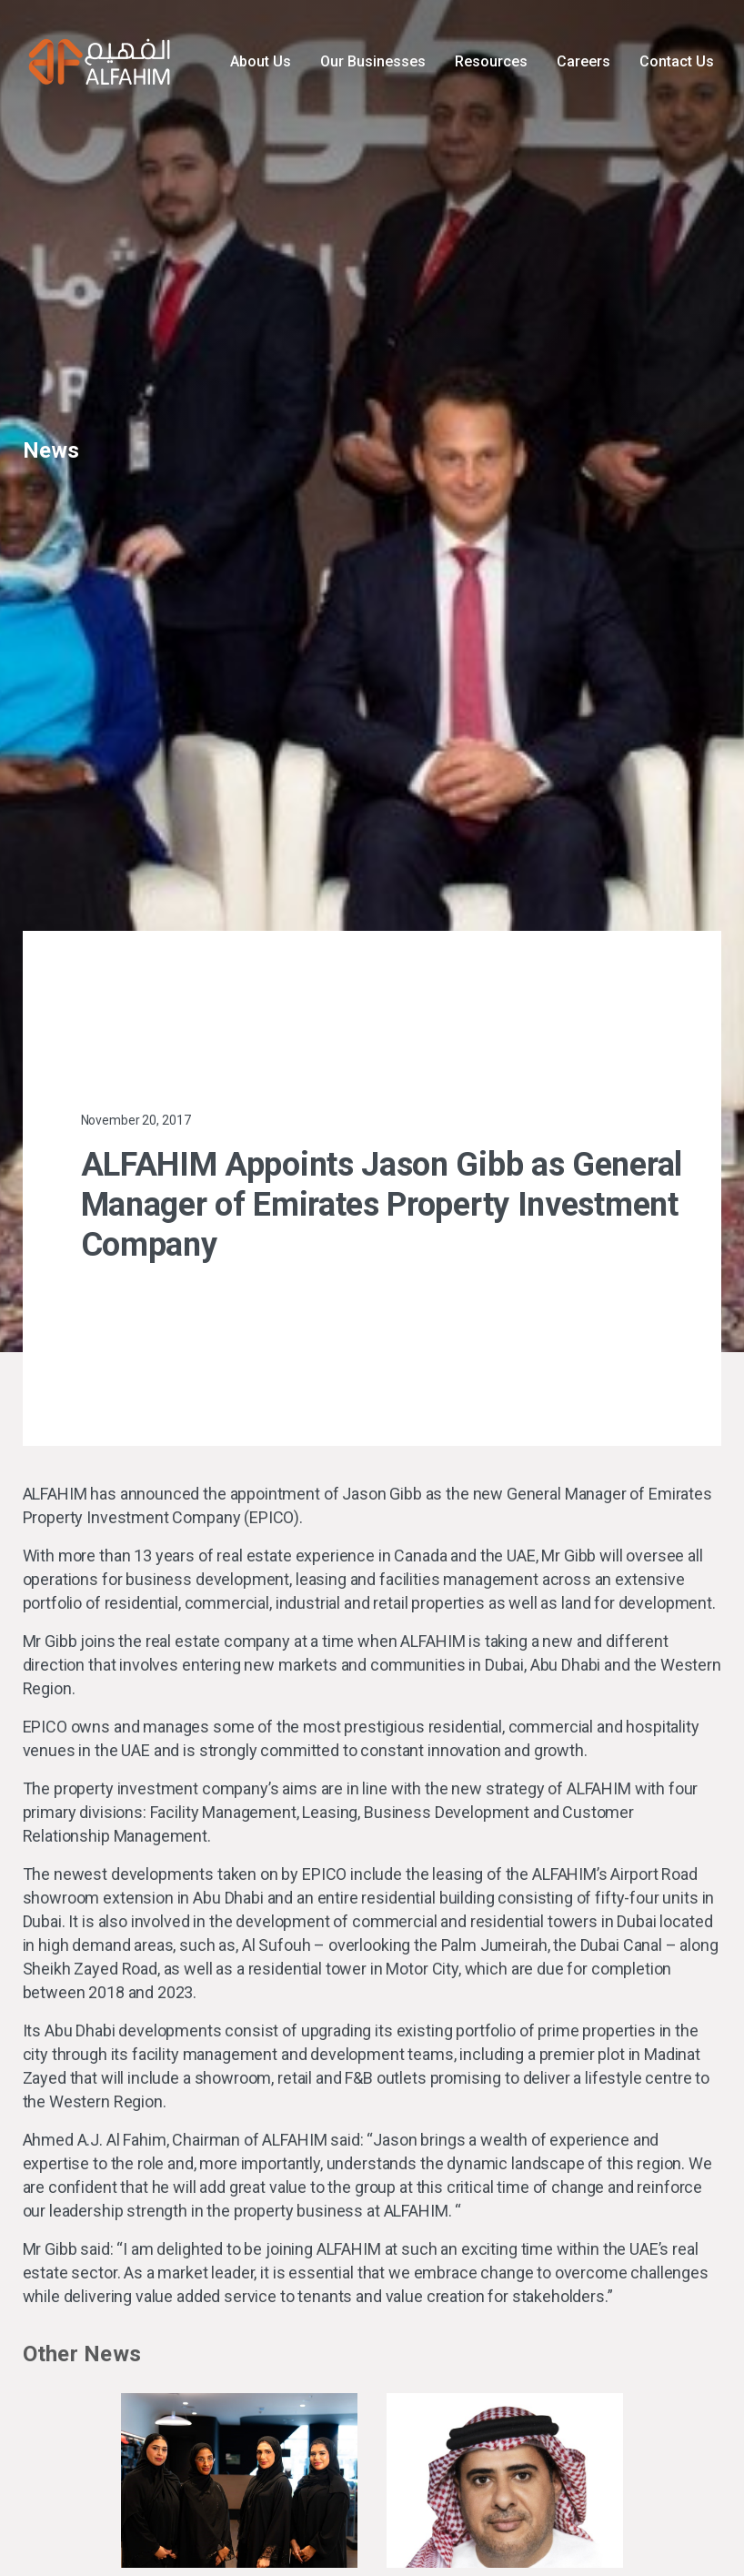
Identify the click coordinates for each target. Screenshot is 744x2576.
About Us (260, 61)
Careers (583, 61)
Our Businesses (373, 61)
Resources (491, 61)
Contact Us (676, 61)
